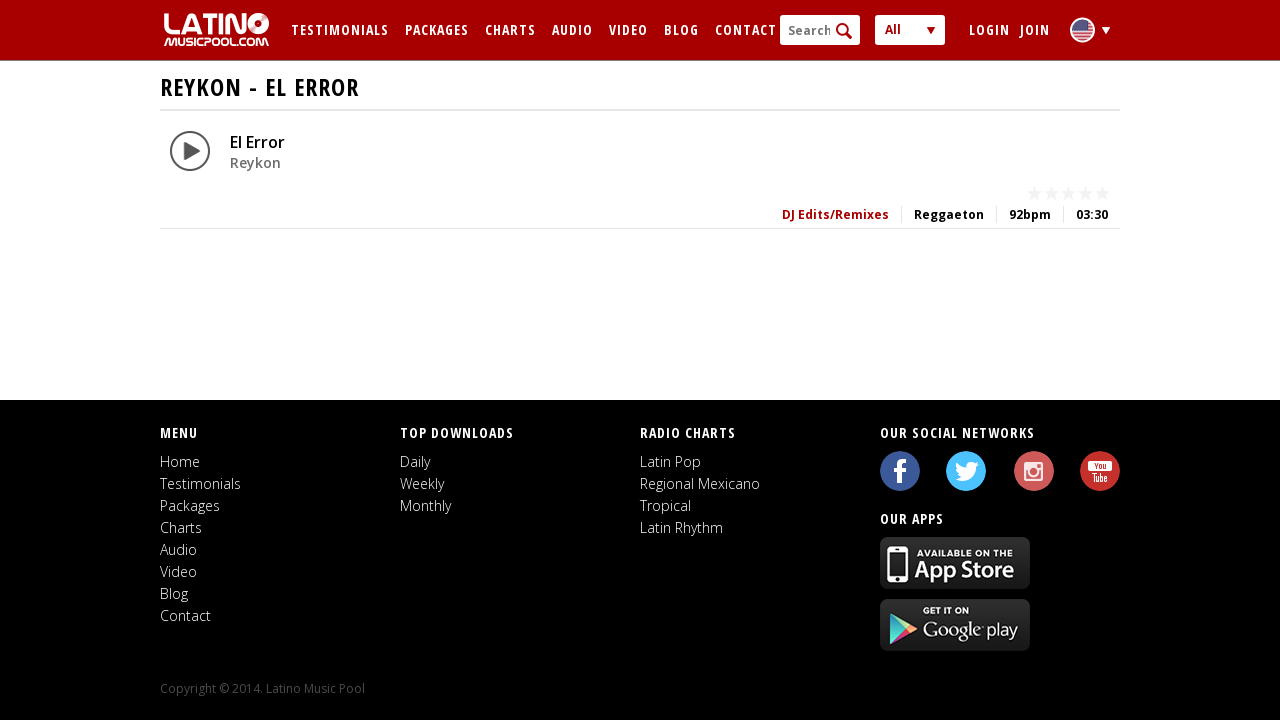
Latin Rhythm (681, 527)
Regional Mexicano (700, 483)
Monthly (425, 505)
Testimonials (340, 29)
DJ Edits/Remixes (835, 214)
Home (180, 461)
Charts (510, 29)
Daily (415, 461)
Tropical (665, 505)
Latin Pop (670, 461)
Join (1035, 29)
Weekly (422, 483)
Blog (681, 29)
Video (628, 29)
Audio (572, 29)
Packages (437, 29)
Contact (746, 29)
